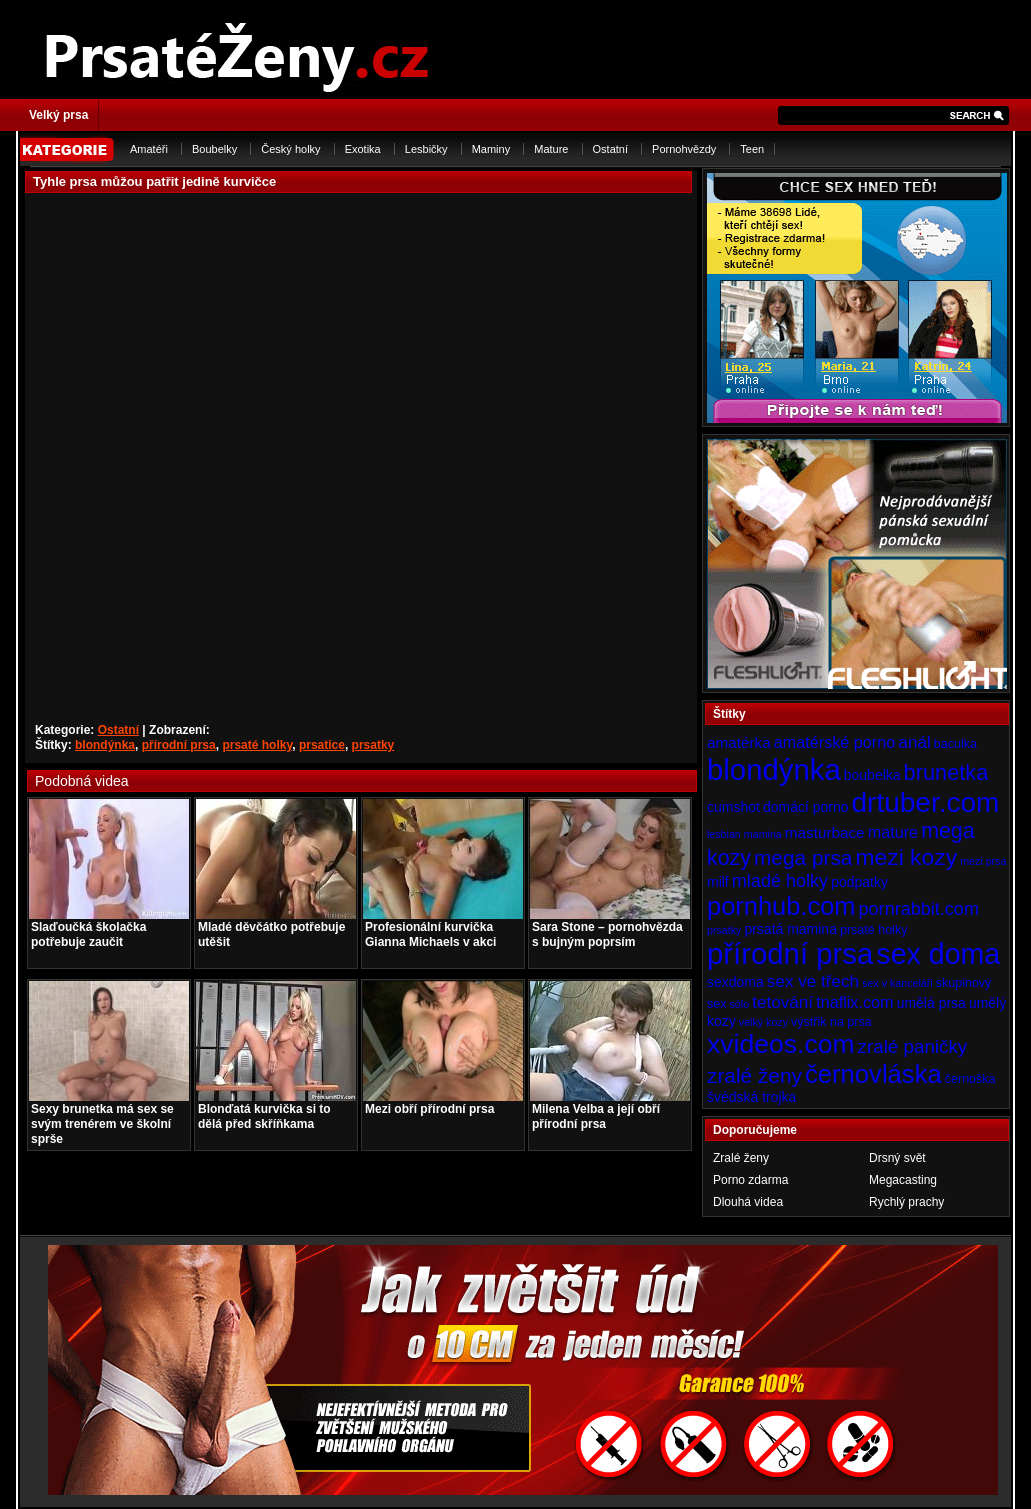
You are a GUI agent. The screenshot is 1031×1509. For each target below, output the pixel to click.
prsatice (322, 745)
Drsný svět (897, 1158)
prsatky (373, 745)
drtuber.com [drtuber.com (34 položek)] (926, 802)
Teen (752, 149)
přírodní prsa (179, 745)
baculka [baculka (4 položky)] (955, 744)
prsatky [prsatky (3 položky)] (724, 930)
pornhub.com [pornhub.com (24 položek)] (781, 906)
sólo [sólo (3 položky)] (740, 1004)
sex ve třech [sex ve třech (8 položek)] (813, 981)
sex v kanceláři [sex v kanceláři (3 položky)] (897, 983)
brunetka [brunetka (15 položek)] (946, 772)
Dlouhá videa (748, 1202)
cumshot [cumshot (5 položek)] (733, 807)
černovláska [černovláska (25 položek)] (873, 1074)
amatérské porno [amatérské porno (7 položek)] (835, 742)
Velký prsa (58, 115)
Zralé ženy (741, 1158)
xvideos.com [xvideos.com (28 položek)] (781, 1044)
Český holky (290, 149)
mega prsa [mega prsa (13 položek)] (803, 857)
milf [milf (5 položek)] (718, 882)
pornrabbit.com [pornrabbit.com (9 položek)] (919, 909)
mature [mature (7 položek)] (893, 832)
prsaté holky (257, 745)
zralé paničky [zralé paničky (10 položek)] (913, 1046)
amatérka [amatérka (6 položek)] (739, 742)
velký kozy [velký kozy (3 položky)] (763, 1022)
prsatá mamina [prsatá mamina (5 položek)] (790, 929)
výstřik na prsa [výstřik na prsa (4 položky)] (831, 1022)
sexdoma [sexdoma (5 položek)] (735, 982)
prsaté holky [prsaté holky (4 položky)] (873, 930)
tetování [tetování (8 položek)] (782, 1002)
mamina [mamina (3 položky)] (763, 834)
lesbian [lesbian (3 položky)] (724, 834)
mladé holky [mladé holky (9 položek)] (780, 881)
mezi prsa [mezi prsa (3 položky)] (983, 861)
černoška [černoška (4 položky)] (970, 1079)
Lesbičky (426, 149)
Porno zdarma (750, 1180)
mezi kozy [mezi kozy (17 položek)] (906, 857)
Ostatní (610, 149)
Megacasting (903, 1180)
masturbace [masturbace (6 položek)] (825, 832)
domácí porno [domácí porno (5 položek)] (806, 807)
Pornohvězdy (684, 149)
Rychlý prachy (906, 1202)
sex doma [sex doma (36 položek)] (938, 954)
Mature (551, 149)
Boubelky (214, 149)
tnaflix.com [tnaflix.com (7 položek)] (854, 1002)
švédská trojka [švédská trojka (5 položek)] (751, 1097)
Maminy (491, 149)
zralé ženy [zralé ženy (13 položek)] (754, 1075)
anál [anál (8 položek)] (914, 742)
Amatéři (149, 149)
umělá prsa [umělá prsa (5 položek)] (931, 1003)
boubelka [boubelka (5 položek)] (872, 775)
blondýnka (105, 745)
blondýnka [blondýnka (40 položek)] (774, 769)
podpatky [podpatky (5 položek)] (859, 882)
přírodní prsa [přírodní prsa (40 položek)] (790, 953)
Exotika (363, 149)
